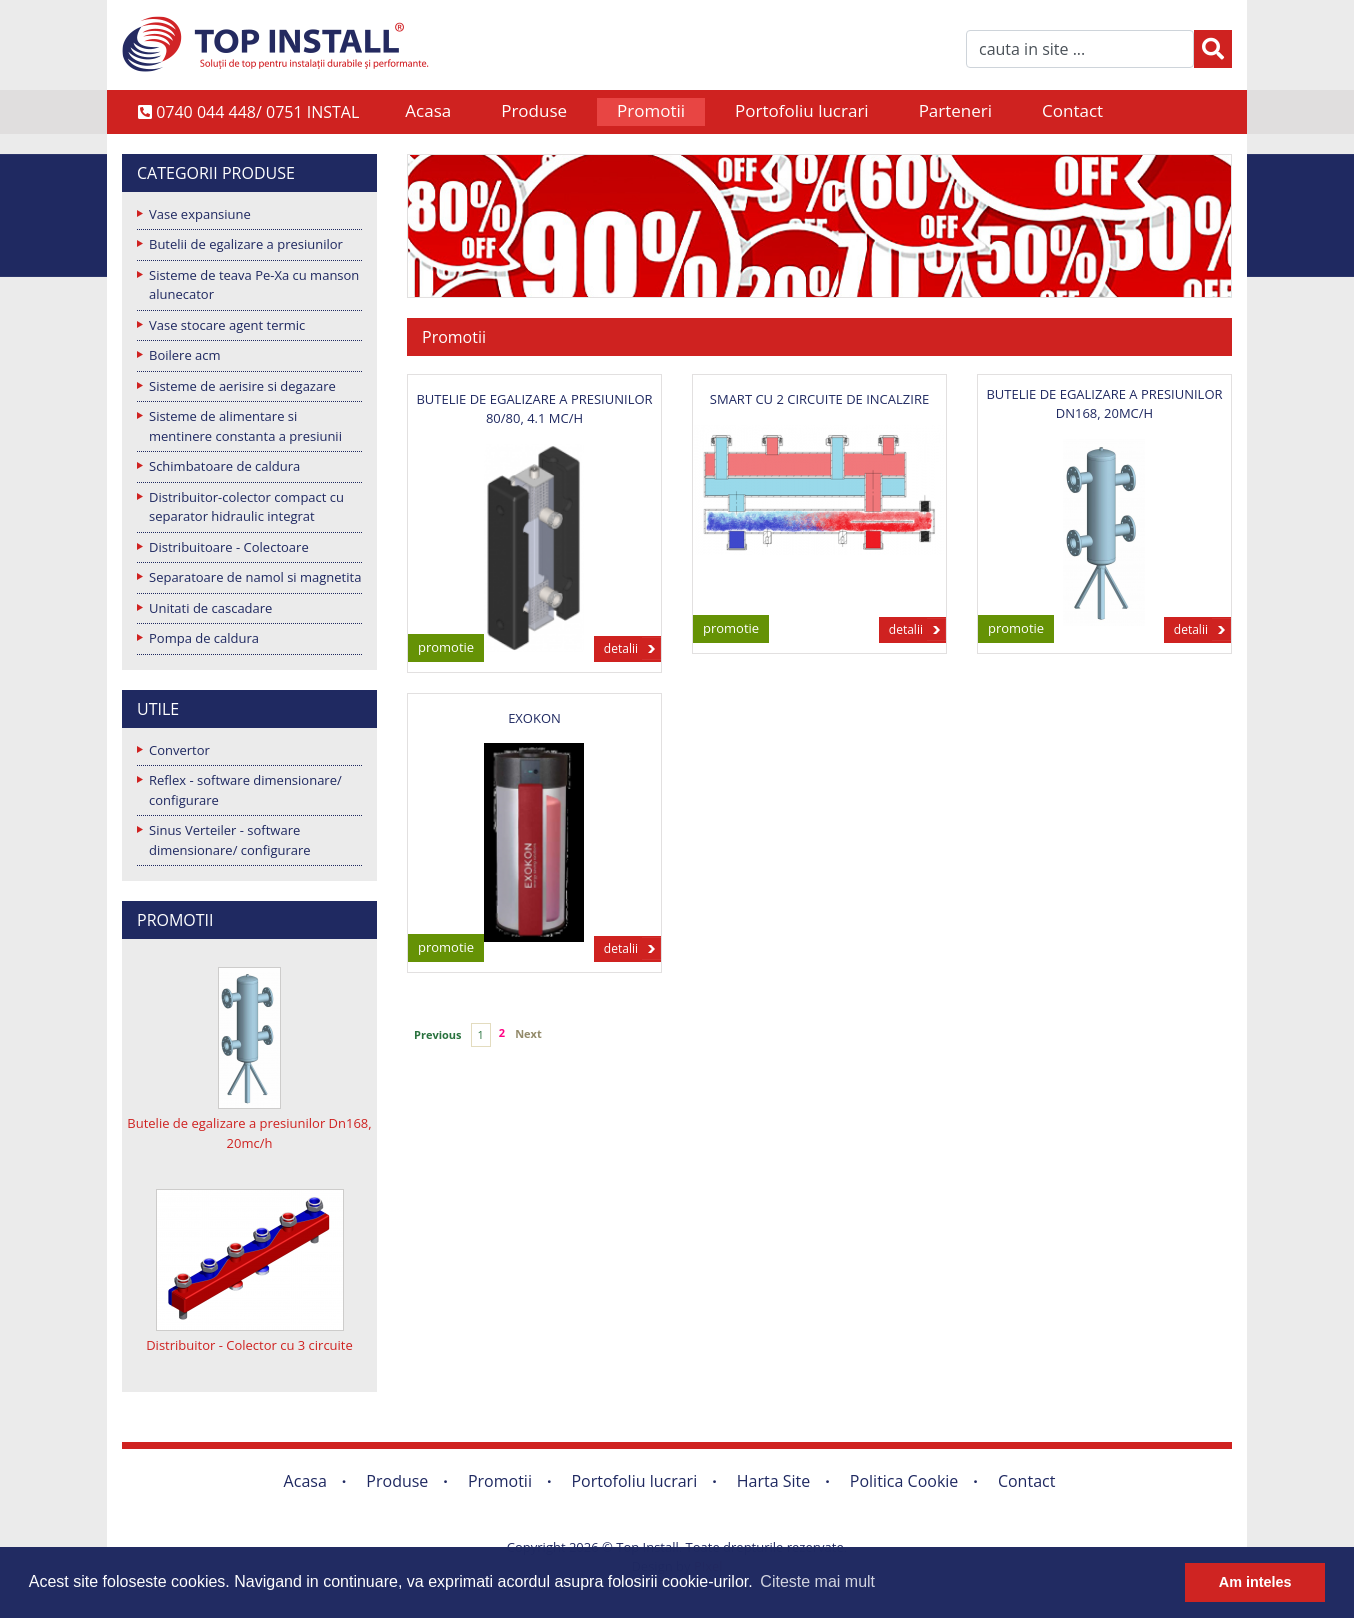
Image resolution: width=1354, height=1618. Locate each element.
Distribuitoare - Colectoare (229, 547)
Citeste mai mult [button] (817, 1581)
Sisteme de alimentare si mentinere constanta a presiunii (245, 426)
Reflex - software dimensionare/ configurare (245, 790)
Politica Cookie (904, 1481)
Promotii (651, 110)
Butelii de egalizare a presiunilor (246, 244)
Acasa (428, 110)
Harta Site (773, 1481)
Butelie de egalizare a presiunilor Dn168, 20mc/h (249, 1133)
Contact (1072, 110)
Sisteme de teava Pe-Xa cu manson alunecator (254, 285)
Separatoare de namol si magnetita (255, 577)
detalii (621, 648)
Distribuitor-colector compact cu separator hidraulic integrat (246, 507)
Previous (438, 1034)
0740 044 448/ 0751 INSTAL (248, 112)
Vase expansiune (200, 214)
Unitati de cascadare (210, 608)
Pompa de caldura (204, 638)
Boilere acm (185, 355)
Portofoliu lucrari (802, 110)
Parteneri (955, 110)
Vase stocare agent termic (227, 325)
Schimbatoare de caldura (224, 466)
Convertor (179, 750)
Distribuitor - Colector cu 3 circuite (249, 1345)
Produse (534, 110)
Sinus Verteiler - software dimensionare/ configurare (230, 840)
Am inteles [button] (1255, 1582)
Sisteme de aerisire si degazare (242, 386)
